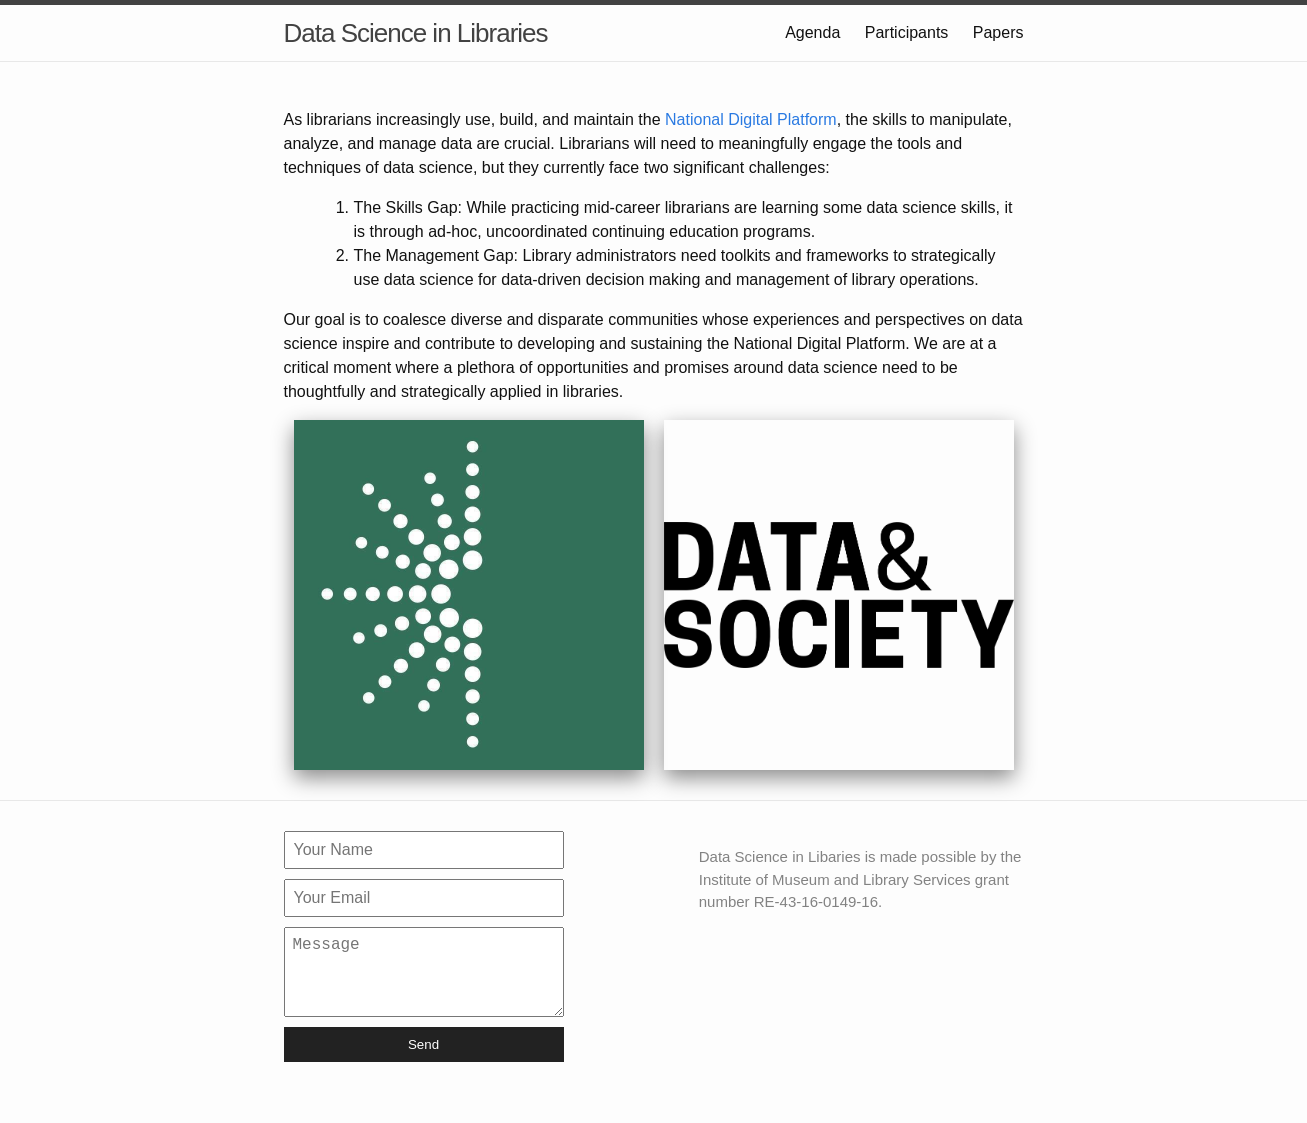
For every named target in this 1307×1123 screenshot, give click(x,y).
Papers (998, 32)
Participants (907, 32)
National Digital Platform (751, 119)
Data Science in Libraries (416, 33)
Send (423, 1060)
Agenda (812, 32)
